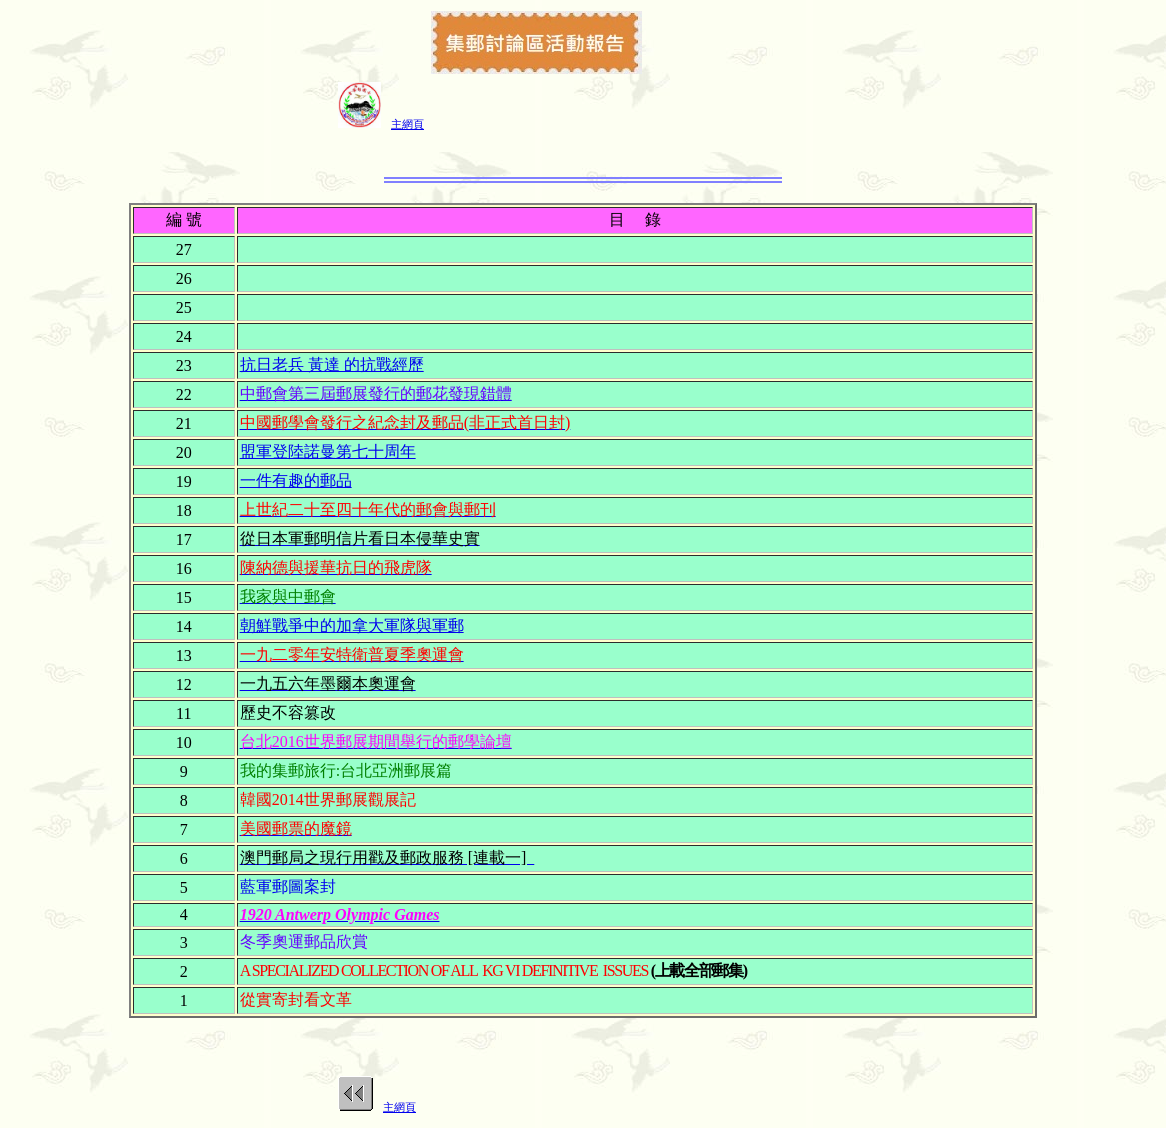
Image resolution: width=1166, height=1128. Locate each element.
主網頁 (407, 124)
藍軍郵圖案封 (288, 886)
